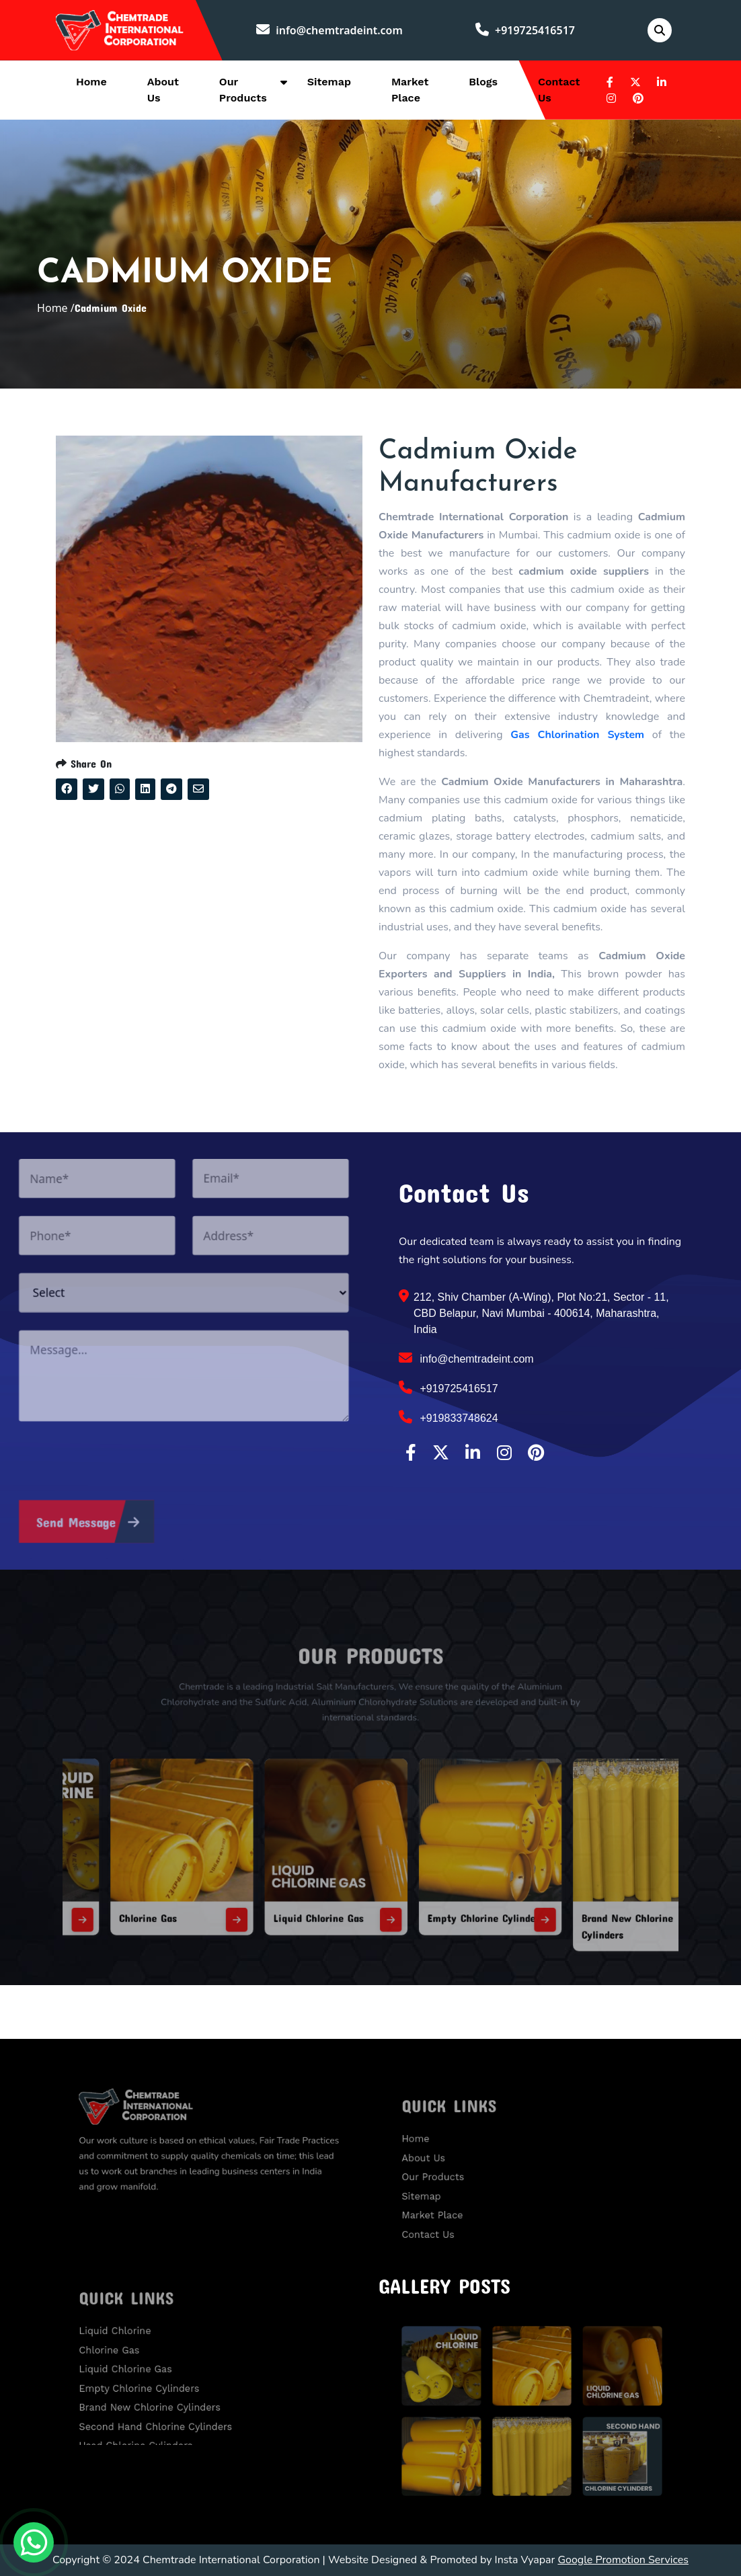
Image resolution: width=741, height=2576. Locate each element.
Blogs (483, 81)
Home (91, 81)
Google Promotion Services (623, 2559)
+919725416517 (525, 30)
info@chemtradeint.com (329, 30)
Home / (56, 307)
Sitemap (329, 81)
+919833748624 (448, 1417)
